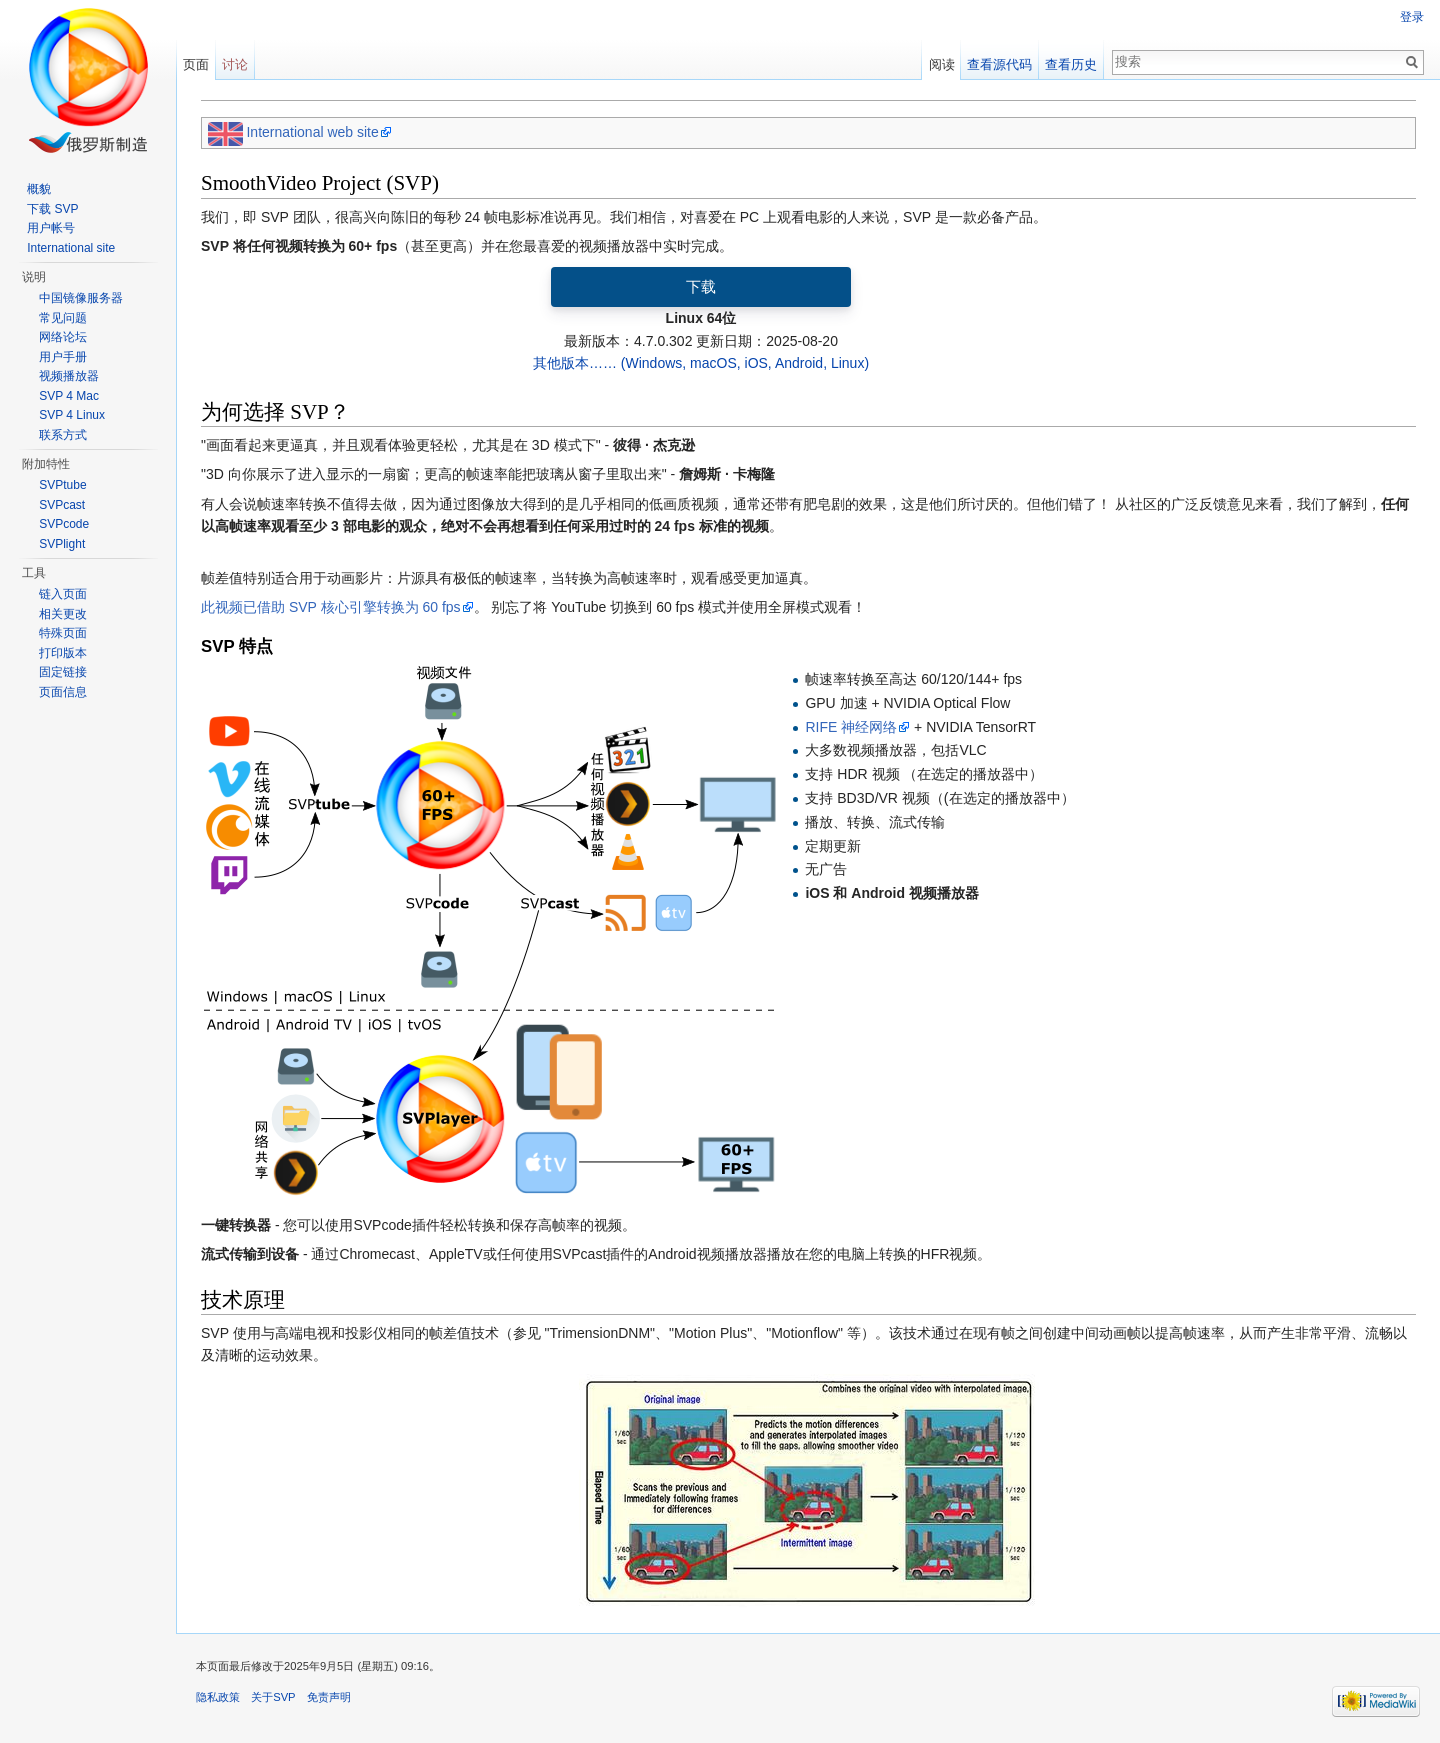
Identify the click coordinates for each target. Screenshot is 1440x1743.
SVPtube (62, 485)
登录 (1412, 17)
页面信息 (63, 692)
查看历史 (1071, 64)
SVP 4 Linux (72, 415)
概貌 (39, 189)
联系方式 (63, 435)
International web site (312, 132)
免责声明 (329, 1697)
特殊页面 (63, 633)
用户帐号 (51, 228)
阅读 (942, 64)
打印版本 (63, 653)
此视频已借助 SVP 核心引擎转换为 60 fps (331, 607)
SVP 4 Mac (69, 396)
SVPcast (62, 505)
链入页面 (63, 594)
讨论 (235, 64)
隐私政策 (218, 1697)
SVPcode (64, 524)
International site (71, 248)
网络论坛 (63, 337)
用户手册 (63, 357)
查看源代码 (999, 64)
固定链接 (63, 672)
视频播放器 (69, 376)
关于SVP (273, 1697)
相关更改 (63, 614)
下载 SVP (52, 209)
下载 (701, 286)
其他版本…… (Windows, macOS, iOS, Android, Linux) (701, 363)
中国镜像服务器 (81, 298)
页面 (196, 64)
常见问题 (63, 318)
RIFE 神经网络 (851, 727)
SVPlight (62, 544)
